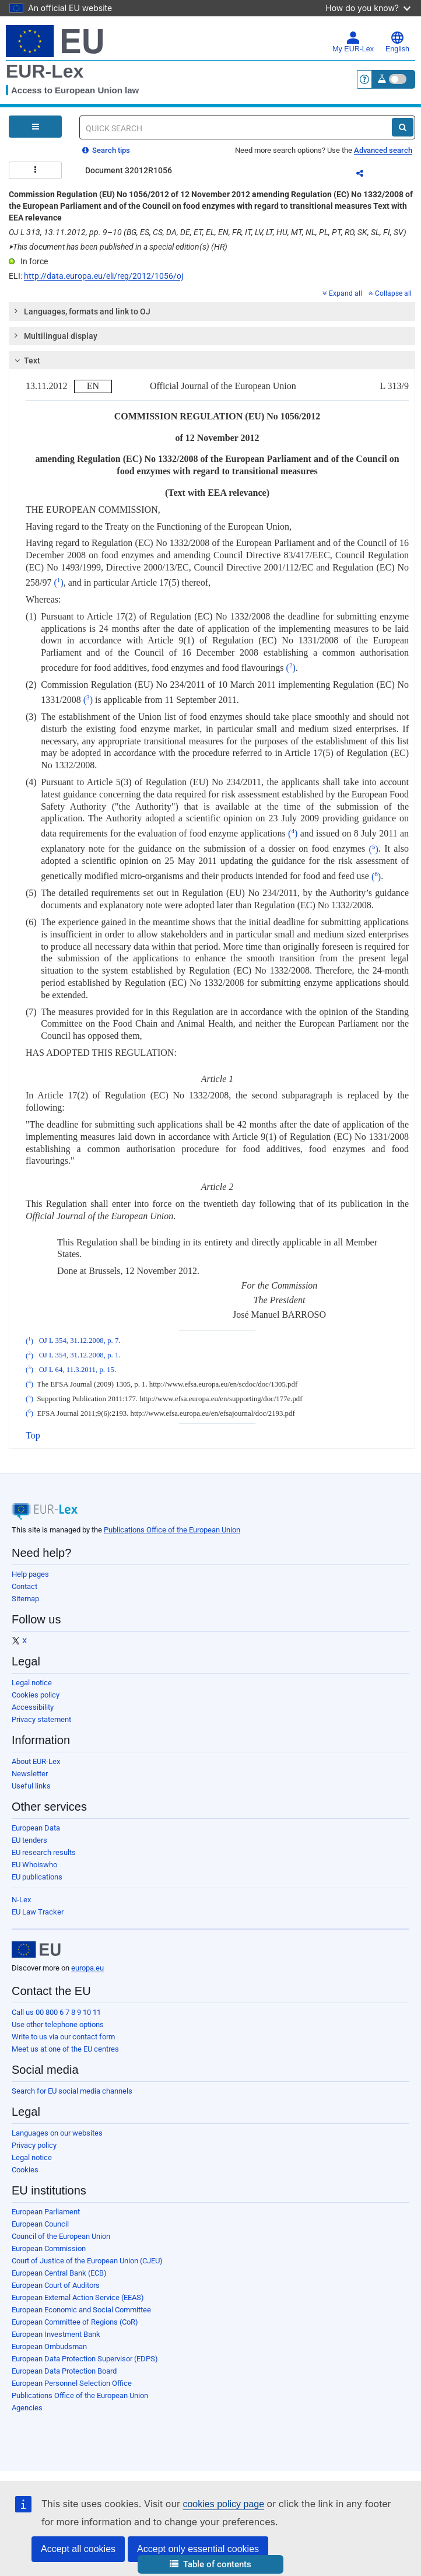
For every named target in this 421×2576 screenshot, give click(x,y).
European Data (36, 1828)
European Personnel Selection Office (72, 2383)
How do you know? (368, 8)
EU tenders (29, 1840)
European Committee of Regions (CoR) (75, 2322)
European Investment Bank (56, 2334)
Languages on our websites (57, 2133)
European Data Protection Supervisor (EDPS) (85, 2358)
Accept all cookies (78, 2549)
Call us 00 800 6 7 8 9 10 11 (56, 2012)
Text (26, 360)
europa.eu (87, 1968)
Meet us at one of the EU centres (65, 2049)
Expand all (342, 293)
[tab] (212, 311)
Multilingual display (55, 335)
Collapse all (390, 293)
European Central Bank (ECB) (59, 2273)
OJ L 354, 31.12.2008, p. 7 (79, 1341)
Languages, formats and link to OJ (81, 311)
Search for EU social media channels (72, 2091)
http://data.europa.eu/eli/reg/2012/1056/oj (103, 276)
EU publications (37, 1877)
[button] (210, 2564)
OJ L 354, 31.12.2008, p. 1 (79, 1356)
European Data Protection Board (64, 2371)
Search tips (106, 150)
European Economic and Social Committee (81, 2309)
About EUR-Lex (36, 1761)
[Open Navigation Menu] (35, 127)
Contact (24, 1586)
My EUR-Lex (353, 42)
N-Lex (21, 1899)
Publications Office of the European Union (172, 1529)
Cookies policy (35, 1694)
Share (366, 175)
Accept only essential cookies (198, 2549)
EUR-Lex (44, 71)
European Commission (49, 2248)
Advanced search (383, 150)
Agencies (27, 2407)
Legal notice (32, 1682)
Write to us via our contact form (63, 2036)
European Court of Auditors (56, 2285)
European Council (40, 2224)
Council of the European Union (61, 2236)
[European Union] (36, 1949)
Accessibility (33, 1707)
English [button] (397, 42)
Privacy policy (34, 2145)
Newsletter (30, 1773)
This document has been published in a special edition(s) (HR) (118, 246)
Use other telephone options (58, 2024)
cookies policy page (223, 2504)
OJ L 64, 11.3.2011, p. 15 (76, 1370)
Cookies (25, 2169)
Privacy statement (41, 1719)
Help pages (30, 1574)
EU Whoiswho (34, 1864)
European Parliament (46, 2211)
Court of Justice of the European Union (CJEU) (87, 2260)
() (58, 582)
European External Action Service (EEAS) (78, 2297)
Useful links (31, 1786)
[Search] (402, 127)
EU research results (44, 1852)
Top (33, 1435)
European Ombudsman (49, 2346)
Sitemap (25, 1598)
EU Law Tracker (38, 1912)
